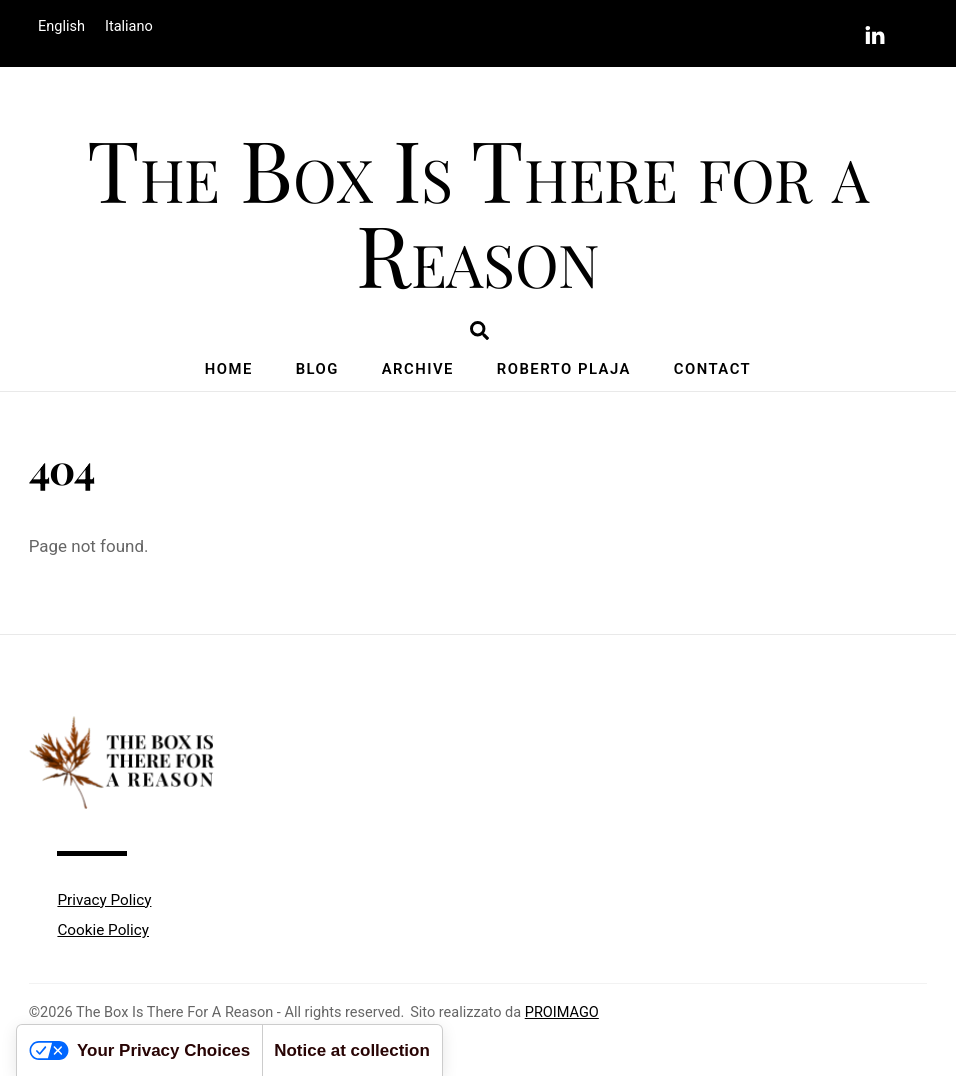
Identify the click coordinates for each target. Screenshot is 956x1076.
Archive (418, 369)
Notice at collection (352, 1050)
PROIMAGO (562, 1012)
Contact (712, 369)
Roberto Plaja (564, 369)
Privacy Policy (104, 900)
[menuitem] (61, 28)
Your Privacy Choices (139, 1050)
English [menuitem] (61, 26)
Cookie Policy (103, 930)
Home (229, 369)
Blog (317, 369)
